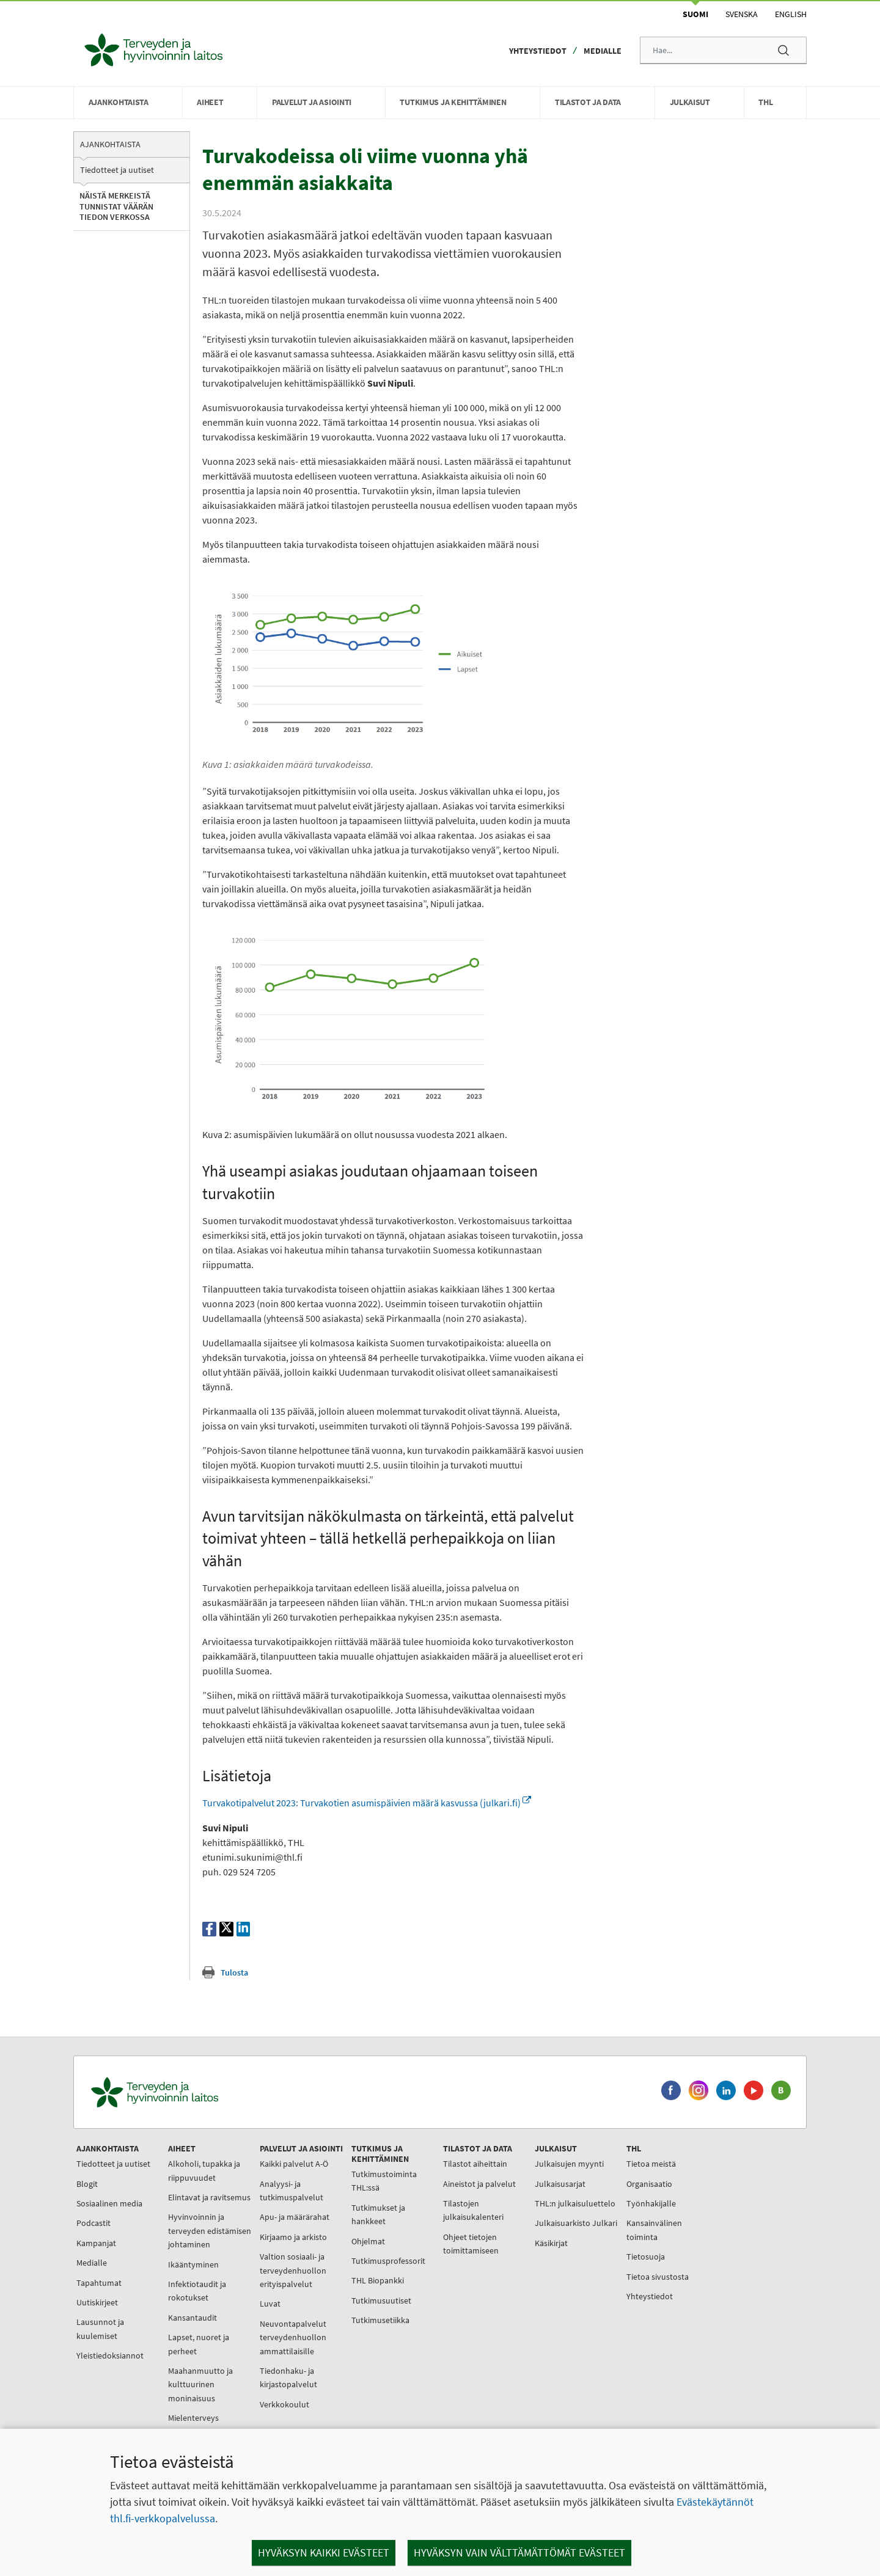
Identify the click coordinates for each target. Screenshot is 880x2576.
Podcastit (93, 2222)
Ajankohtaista (110, 144)
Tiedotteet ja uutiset (117, 169)
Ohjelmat (368, 2241)
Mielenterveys (193, 2417)
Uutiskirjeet (97, 2302)
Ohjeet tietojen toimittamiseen (471, 2243)
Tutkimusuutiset (381, 2300)
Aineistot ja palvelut (479, 2183)
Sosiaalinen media (109, 2203)
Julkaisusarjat (560, 2183)
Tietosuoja (645, 2256)
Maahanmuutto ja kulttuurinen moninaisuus (200, 2384)
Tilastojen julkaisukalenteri (473, 2210)
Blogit (87, 2183)
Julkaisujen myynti (569, 2163)
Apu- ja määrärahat (294, 2216)
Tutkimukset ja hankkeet (378, 2214)
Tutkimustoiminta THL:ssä (384, 2181)
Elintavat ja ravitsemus (209, 2197)
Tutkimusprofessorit (388, 2260)
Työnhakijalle (651, 2203)
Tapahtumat (99, 2282)
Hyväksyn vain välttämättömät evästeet (519, 2552)
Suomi (695, 14)
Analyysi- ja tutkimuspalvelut (291, 2190)
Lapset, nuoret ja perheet (198, 2344)
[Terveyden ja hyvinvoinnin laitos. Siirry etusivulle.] (208, 2092)
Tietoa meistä (651, 2163)
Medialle (603, 50)
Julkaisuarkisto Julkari (576, 2222)
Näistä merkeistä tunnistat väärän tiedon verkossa (116, 206)
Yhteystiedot (537, 50)
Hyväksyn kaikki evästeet (323, 2552)
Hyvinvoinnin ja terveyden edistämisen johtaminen (209, 2230)
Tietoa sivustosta (657, 2276)
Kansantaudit (192, 2317)
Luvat (270, 2303)
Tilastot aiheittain (475, 2163)
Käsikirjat (551, 2243)
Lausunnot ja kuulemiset (100, 2328)
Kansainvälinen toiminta (654, 2229)
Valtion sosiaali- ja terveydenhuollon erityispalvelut (293, 2270)
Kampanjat (96, 2243)
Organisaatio (649, 2183)
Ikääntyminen (193, 2264)
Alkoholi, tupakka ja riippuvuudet (204, 2170)
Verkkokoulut (284, 2404)
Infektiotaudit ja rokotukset (197, 2291)
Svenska (741, 14)
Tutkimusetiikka (380, 2320)
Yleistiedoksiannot (110, 2355)
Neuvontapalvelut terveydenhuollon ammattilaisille (293, 2337)
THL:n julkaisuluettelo (575, 2203)
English (791, 14)
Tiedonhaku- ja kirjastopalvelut (288, 2377)
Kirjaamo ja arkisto (293, 2236)
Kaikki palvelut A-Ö (294, 2163)
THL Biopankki (377, 2280)
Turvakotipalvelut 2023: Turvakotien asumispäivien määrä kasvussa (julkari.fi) (366, 1803)
